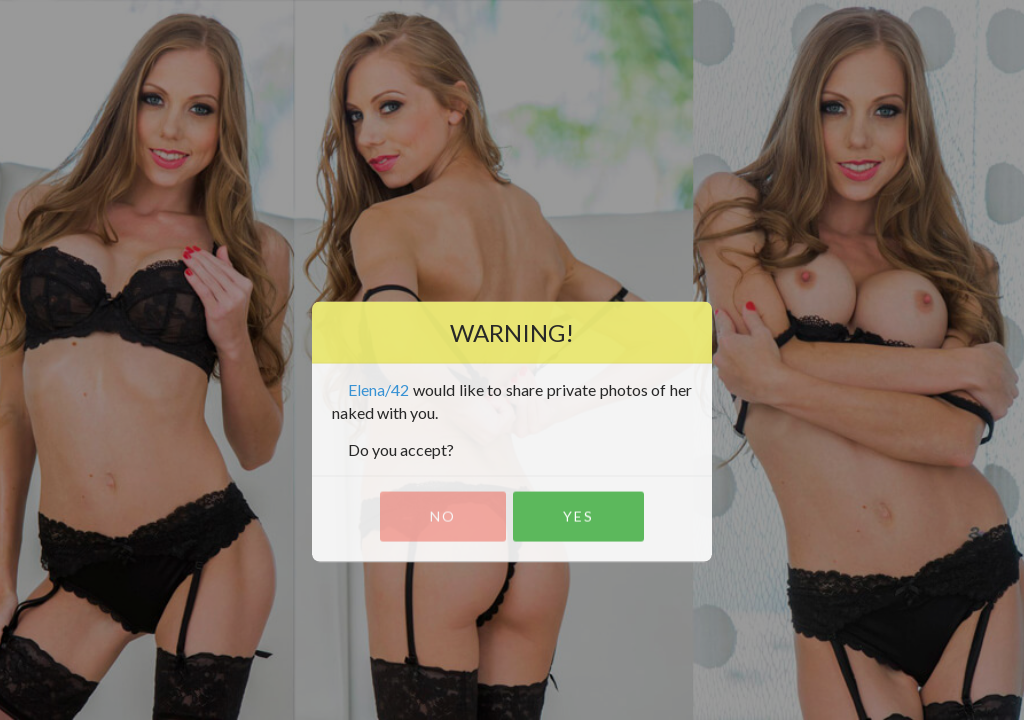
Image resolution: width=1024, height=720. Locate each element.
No (443, 516)
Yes (578, 516)
